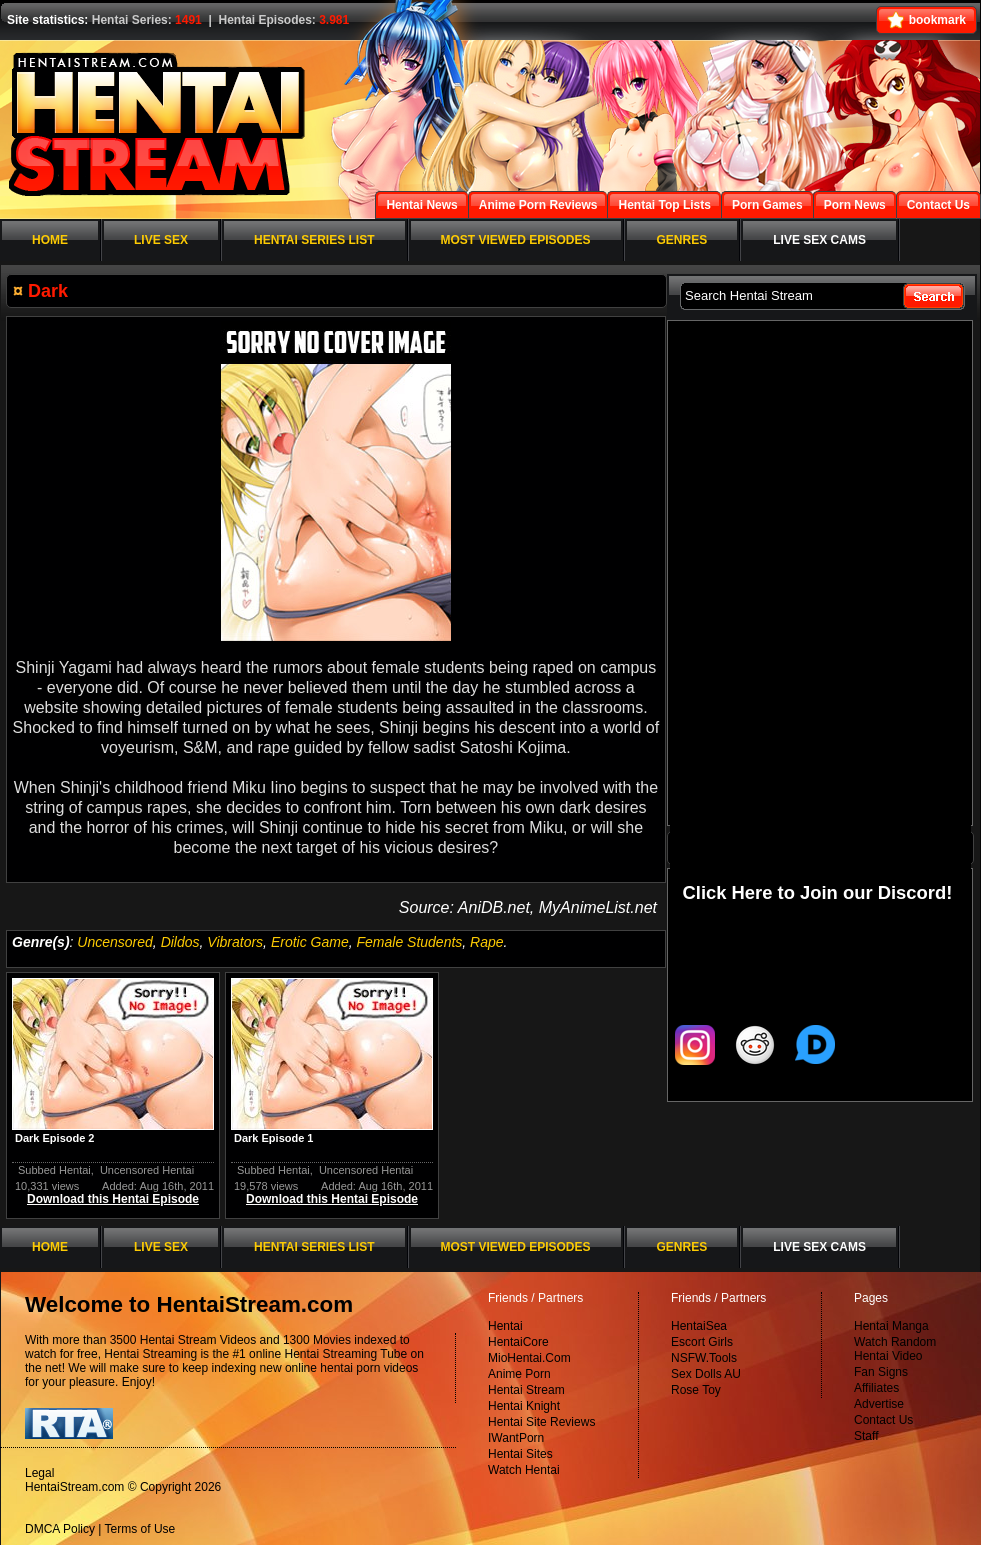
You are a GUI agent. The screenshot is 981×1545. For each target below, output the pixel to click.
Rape (486, 942)
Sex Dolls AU (706, 1374)
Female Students (409, 942)
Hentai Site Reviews (541, 1422)
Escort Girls (702, 1342)
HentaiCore (518, 1342)
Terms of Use (140, 1529)
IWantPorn (516, 1438)
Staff (866, 1436)
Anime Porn (519, 1374)
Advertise (879, 1404)
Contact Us (883, 1420)
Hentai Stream (526, 1390)
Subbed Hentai (54, 1170)
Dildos (180, 942)
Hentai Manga (891, 1326)
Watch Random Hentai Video (895, 1349)
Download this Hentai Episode (113, 1199)
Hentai (505, 1326)
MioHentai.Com (529, 1358)
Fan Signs (881, 1372)
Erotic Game (310, 942)
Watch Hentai (524, 1470)
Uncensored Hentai (147, 1170)
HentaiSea (699, 1326)
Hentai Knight (524, 1406)
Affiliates (876, 1388)
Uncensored (115, 942)
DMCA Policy (60, 1529)
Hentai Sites (520, 1454)
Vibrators (235, 942)
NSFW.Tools (704, 1358)
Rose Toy (696, 1390)
